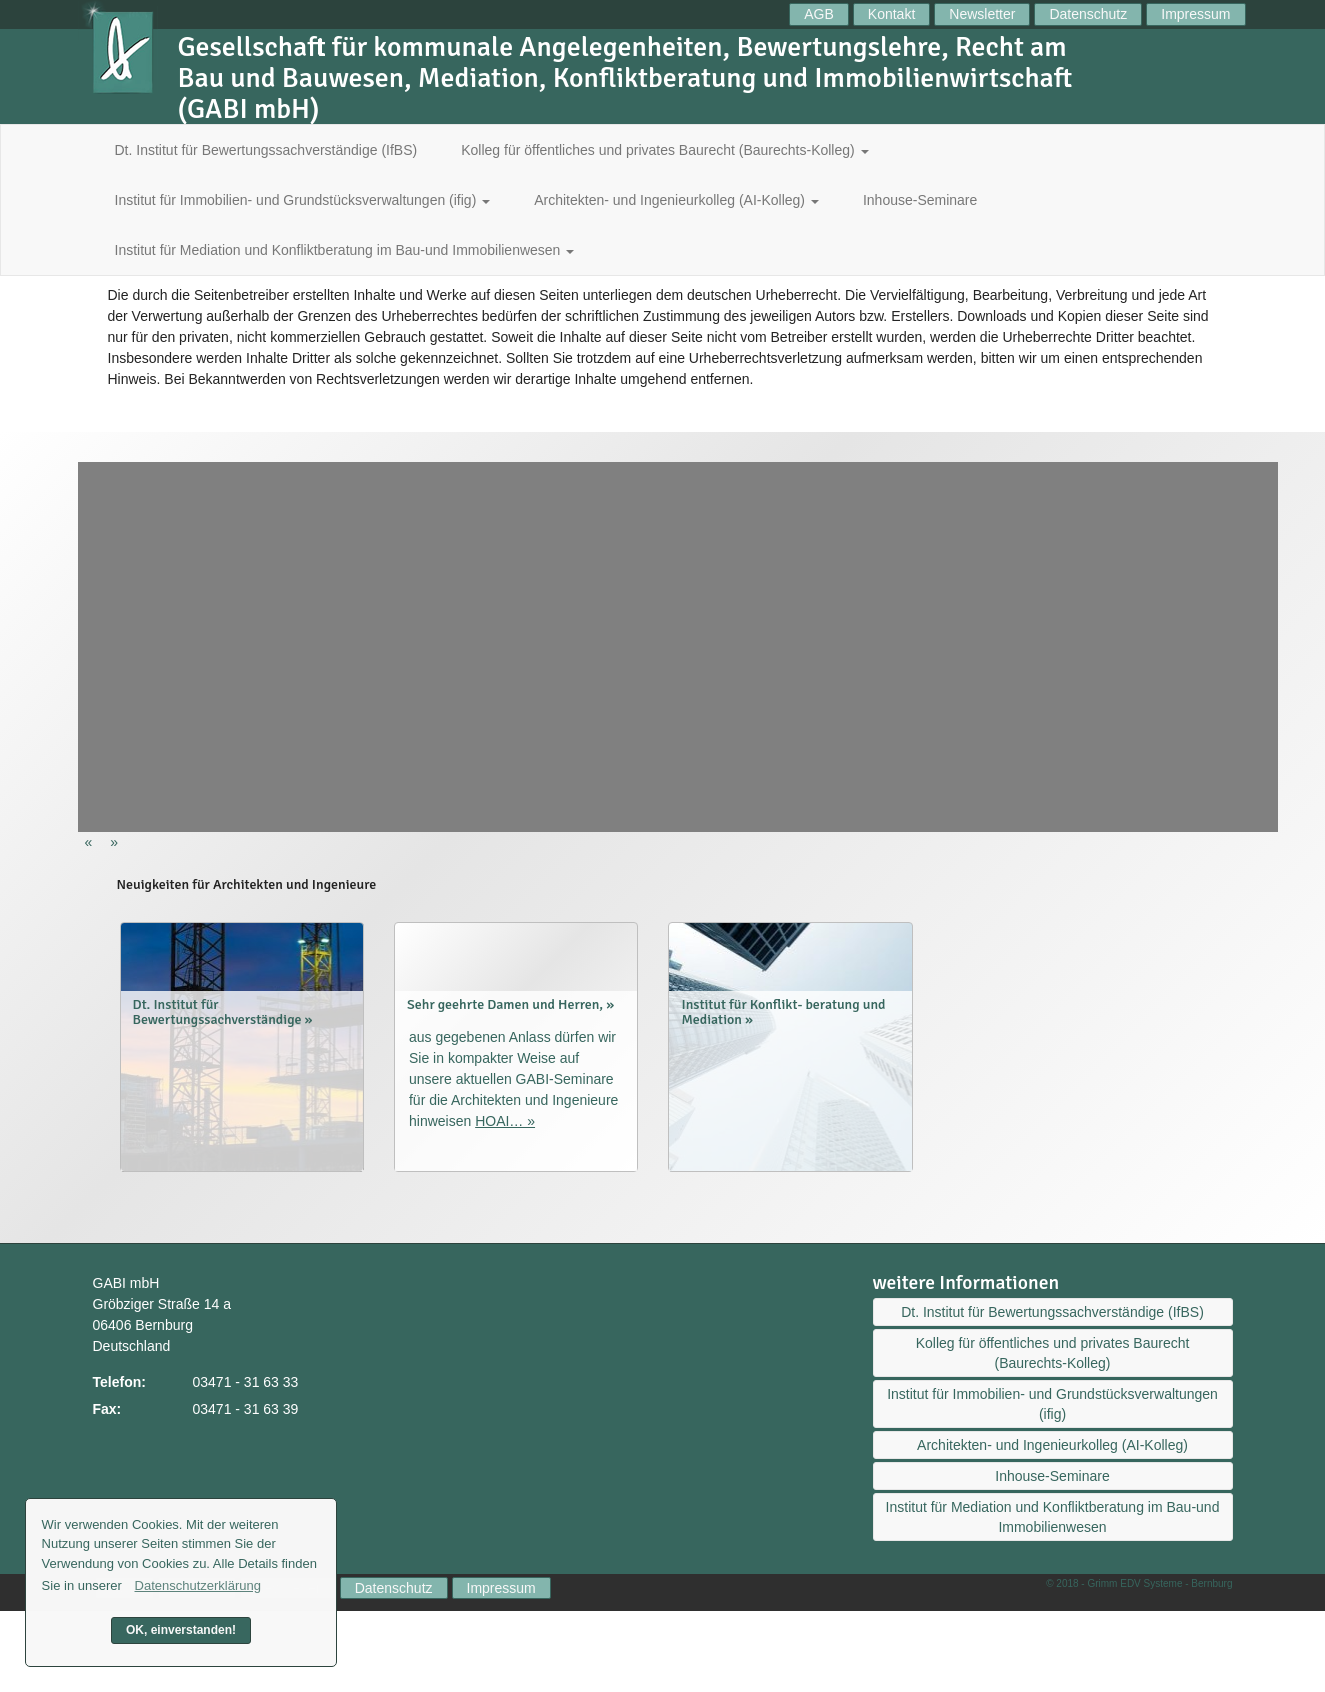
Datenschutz (1088, 14)
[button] (91, 842)
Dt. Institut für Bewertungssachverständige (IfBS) (266, 150)
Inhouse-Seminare (920, 200)
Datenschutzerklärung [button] (198, 1585)
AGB (819, 14)
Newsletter (982, 14)
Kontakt (891, 14)
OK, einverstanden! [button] (181, 1630)
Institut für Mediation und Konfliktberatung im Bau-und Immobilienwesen (345, 250)
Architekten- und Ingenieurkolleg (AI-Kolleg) (676, 200)
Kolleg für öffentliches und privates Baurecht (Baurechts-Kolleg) (664, 150)
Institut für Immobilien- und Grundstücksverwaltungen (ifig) (303, 200)
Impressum (1195, 14)
